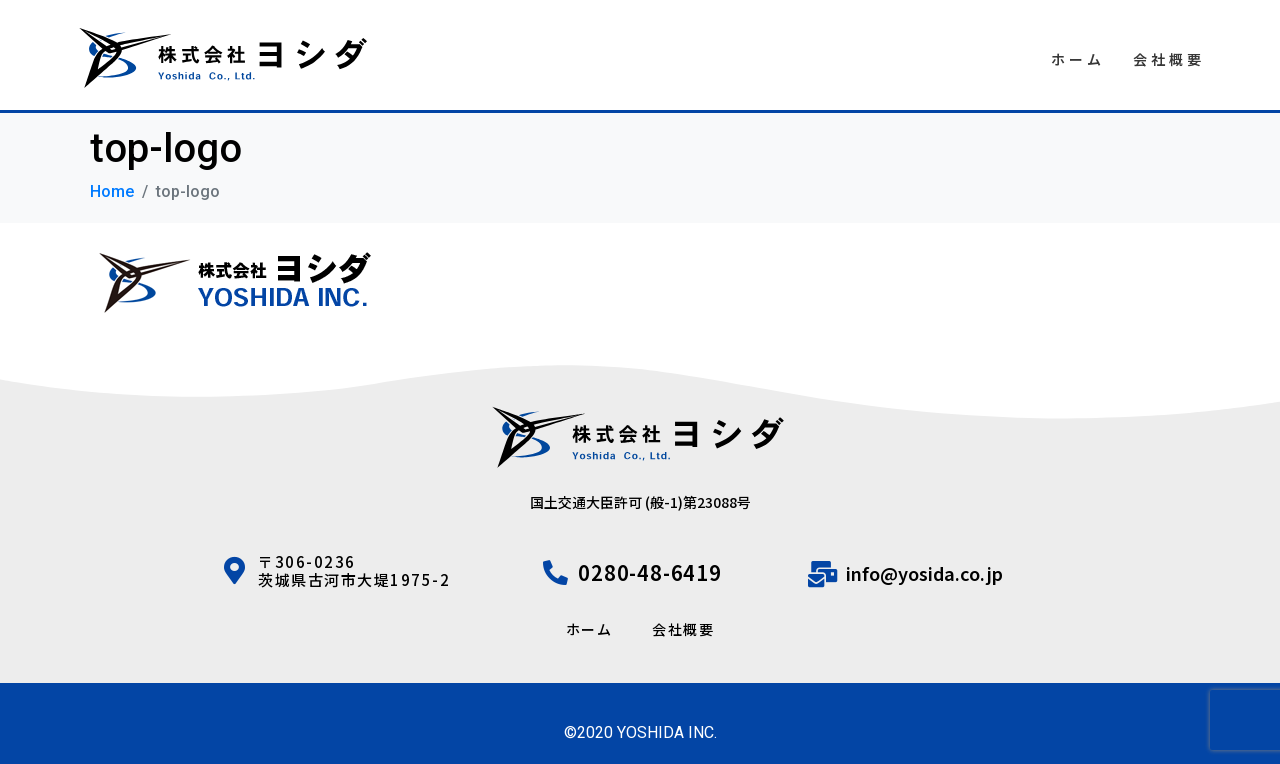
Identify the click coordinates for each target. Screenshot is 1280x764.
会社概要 (1169, 59)
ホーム (1078, 59)
